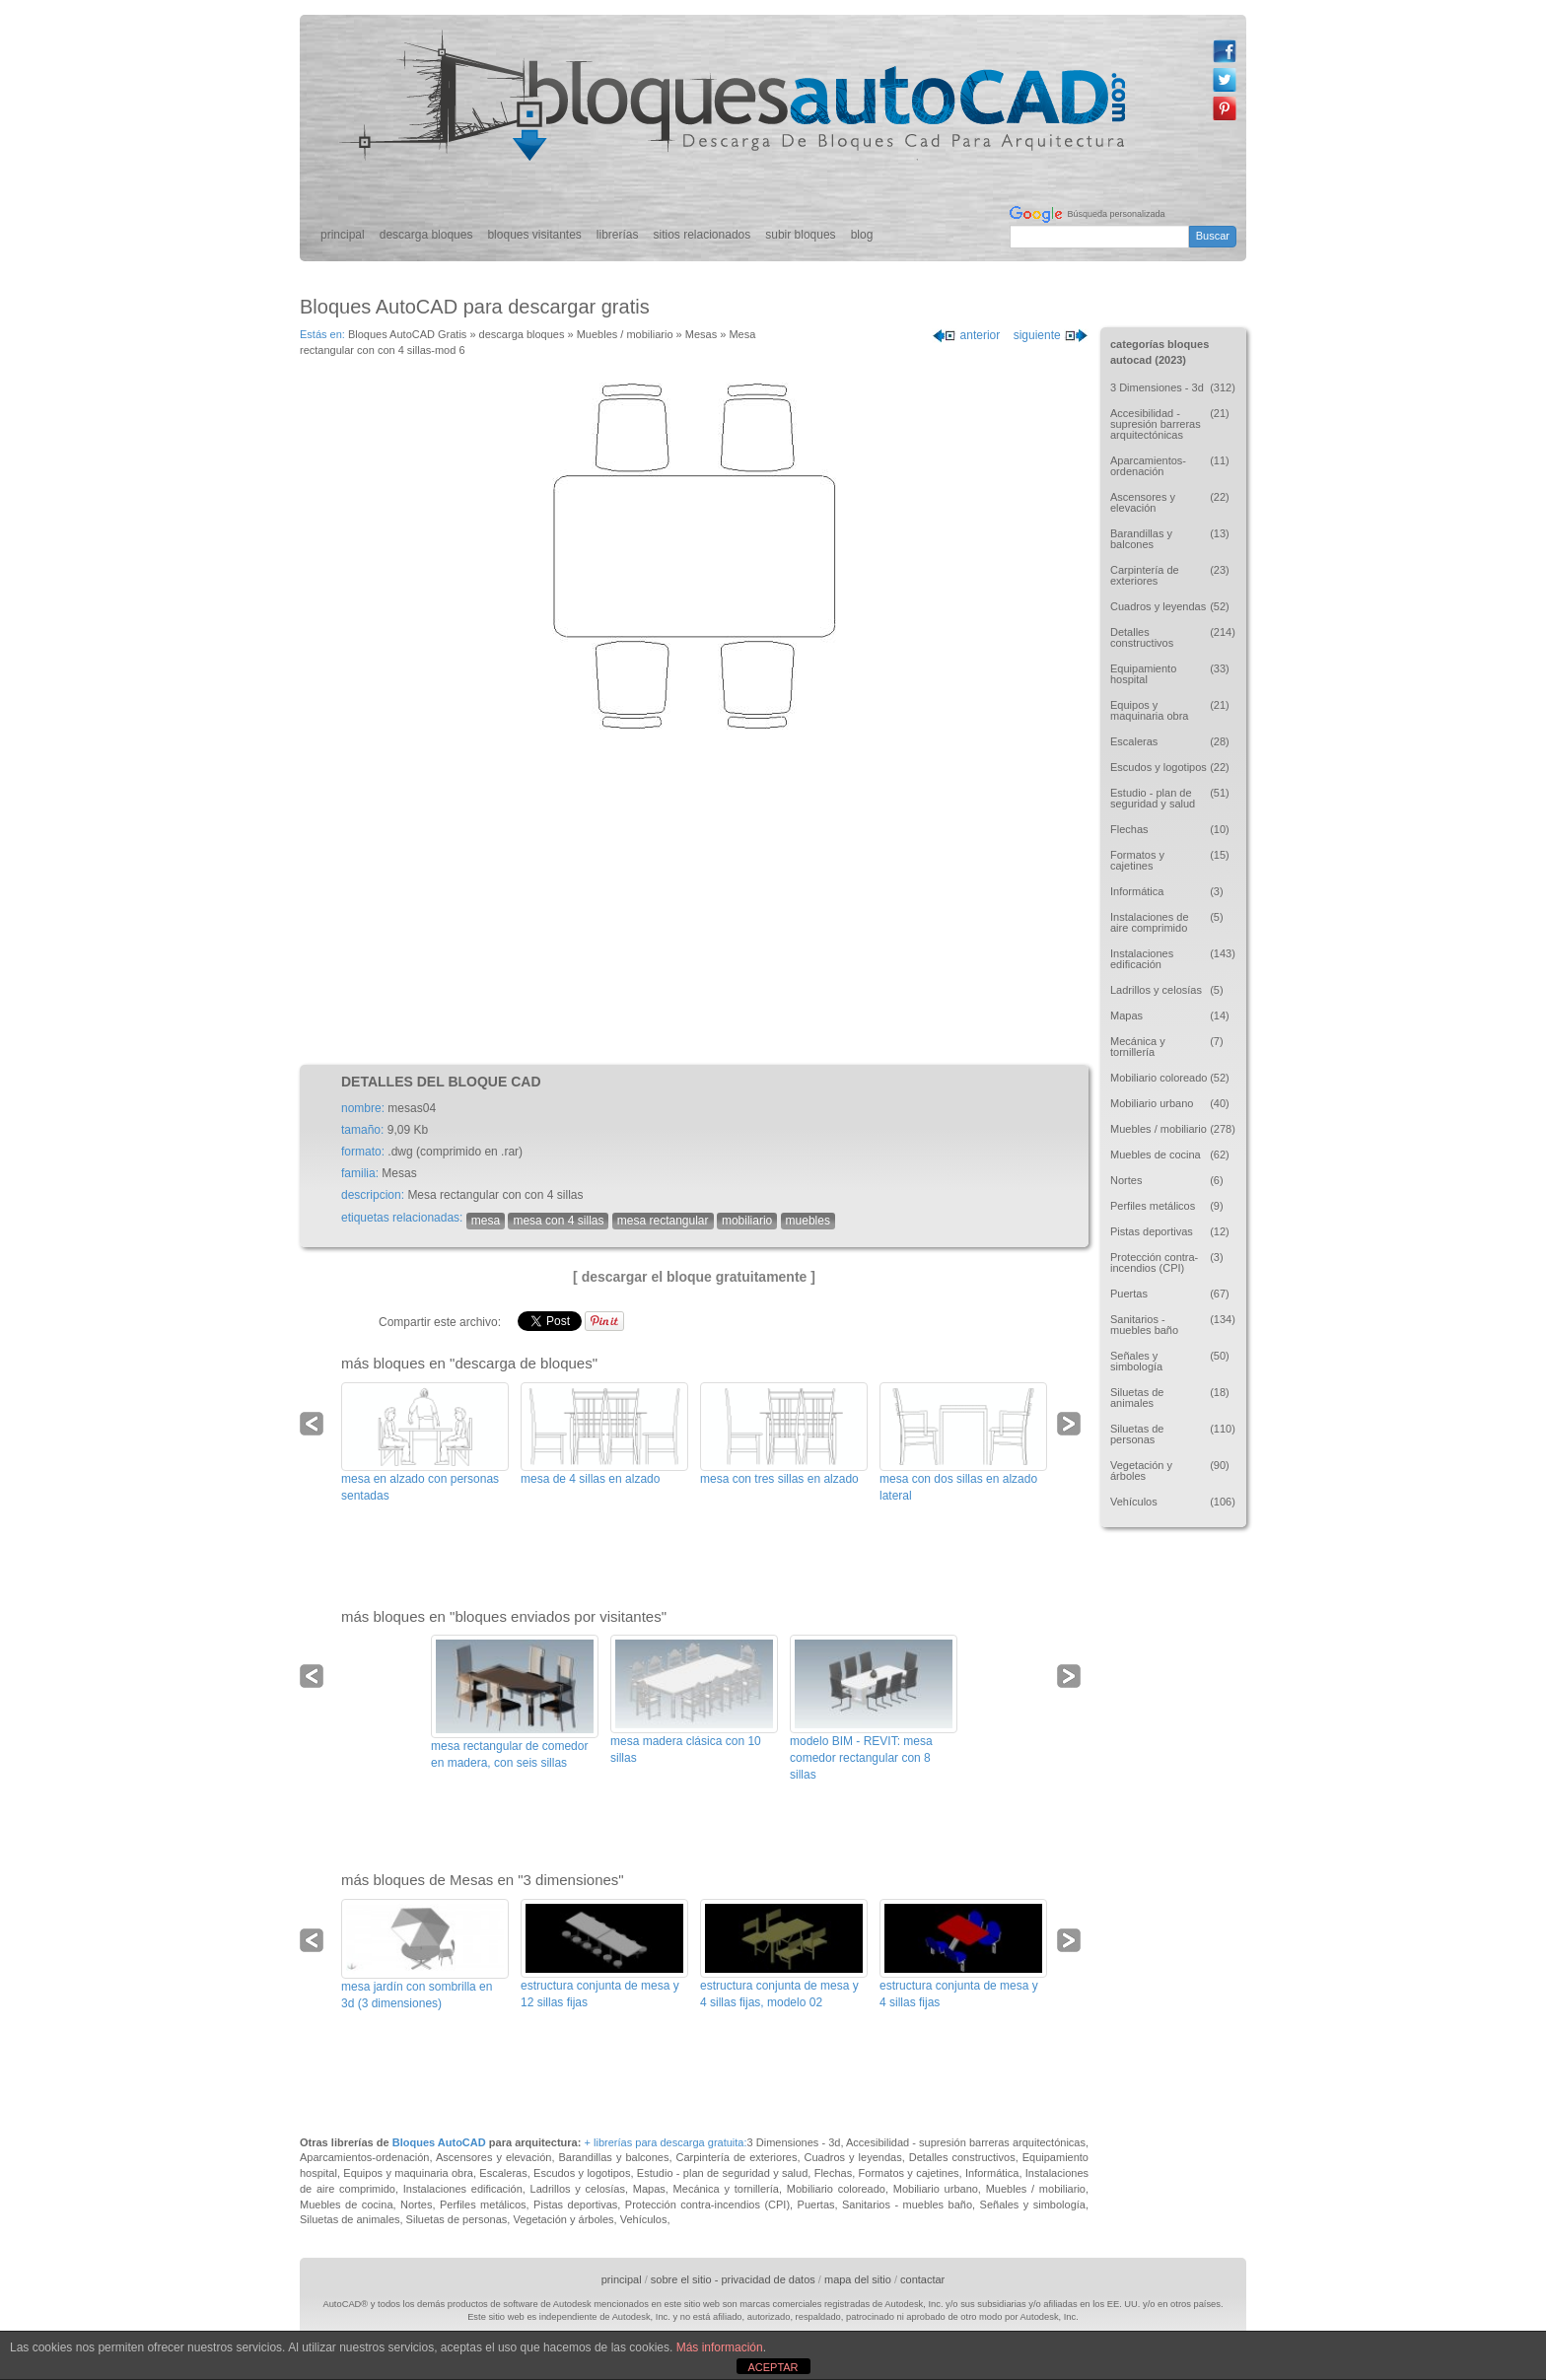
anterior (966, 335)
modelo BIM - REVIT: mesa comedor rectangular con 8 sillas (861, 1758)
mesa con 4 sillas (558, 1220)
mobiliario (747, 1220)
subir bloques (800, 235)
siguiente (1051, 335)
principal (342, 235)
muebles (808, 1220)
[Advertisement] (694, 897)
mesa (485, 1220)
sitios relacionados (702, 235)
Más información (719, 2347)
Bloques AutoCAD (439, 2142)
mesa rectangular (663, 1220)
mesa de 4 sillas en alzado (590, 1479)
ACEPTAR (772, 2367)
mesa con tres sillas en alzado (779, 1479)
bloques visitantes (534, 235)
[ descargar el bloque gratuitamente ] (694, 1277)
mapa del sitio (857, 2279)
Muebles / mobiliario (625, 334)
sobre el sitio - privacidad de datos (733, 2279)
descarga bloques (426, 235)
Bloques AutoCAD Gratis (407, 334)
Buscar (1213, 236)
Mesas (701, 334)
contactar (922, 2279)
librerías (618, 235)
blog (862, 235)
